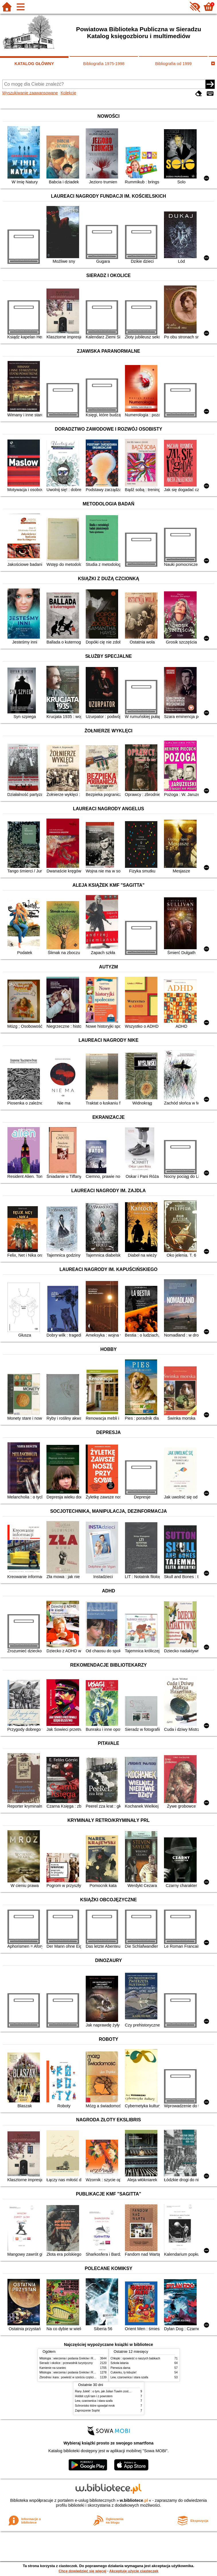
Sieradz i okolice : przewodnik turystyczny (66, 2363)
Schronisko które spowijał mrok (95, 2405)
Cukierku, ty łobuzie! (124, 2372)
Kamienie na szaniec (53, 2367)
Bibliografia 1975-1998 (103, 63)
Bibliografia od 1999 (173, 63)
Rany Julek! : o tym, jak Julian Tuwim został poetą (107, 2391)
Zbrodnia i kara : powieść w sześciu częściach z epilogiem (77, 2377)
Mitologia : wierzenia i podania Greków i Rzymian (71, 2358)
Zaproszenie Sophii (87, 2410)
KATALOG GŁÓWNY (34, 63)
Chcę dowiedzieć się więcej (82, 2571)
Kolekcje (68, 93)
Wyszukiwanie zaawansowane (30, 93)
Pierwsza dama (120, 2367)
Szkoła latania (120, 2363)
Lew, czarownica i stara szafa (129, 2377)
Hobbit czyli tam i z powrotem (94, 2396)
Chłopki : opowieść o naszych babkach (135, 2358)
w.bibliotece (134, 2500)
